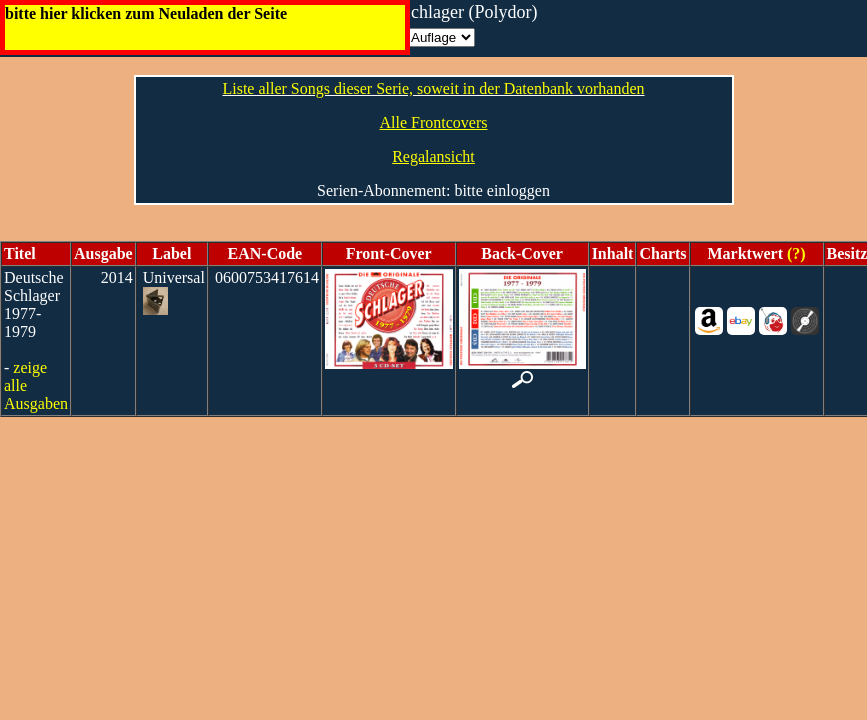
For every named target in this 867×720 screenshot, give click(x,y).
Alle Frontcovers (434, 122)
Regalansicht (433, 156)
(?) (794, 253)
